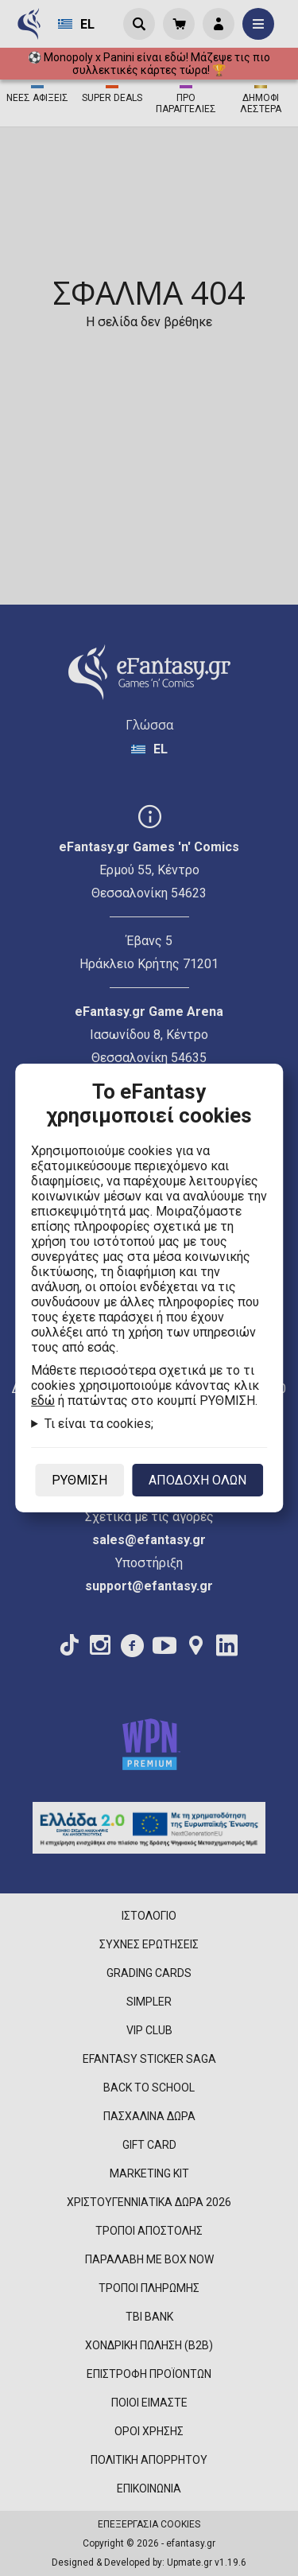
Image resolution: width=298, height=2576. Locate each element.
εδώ (43, 1400)
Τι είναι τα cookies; (99, 1423)
